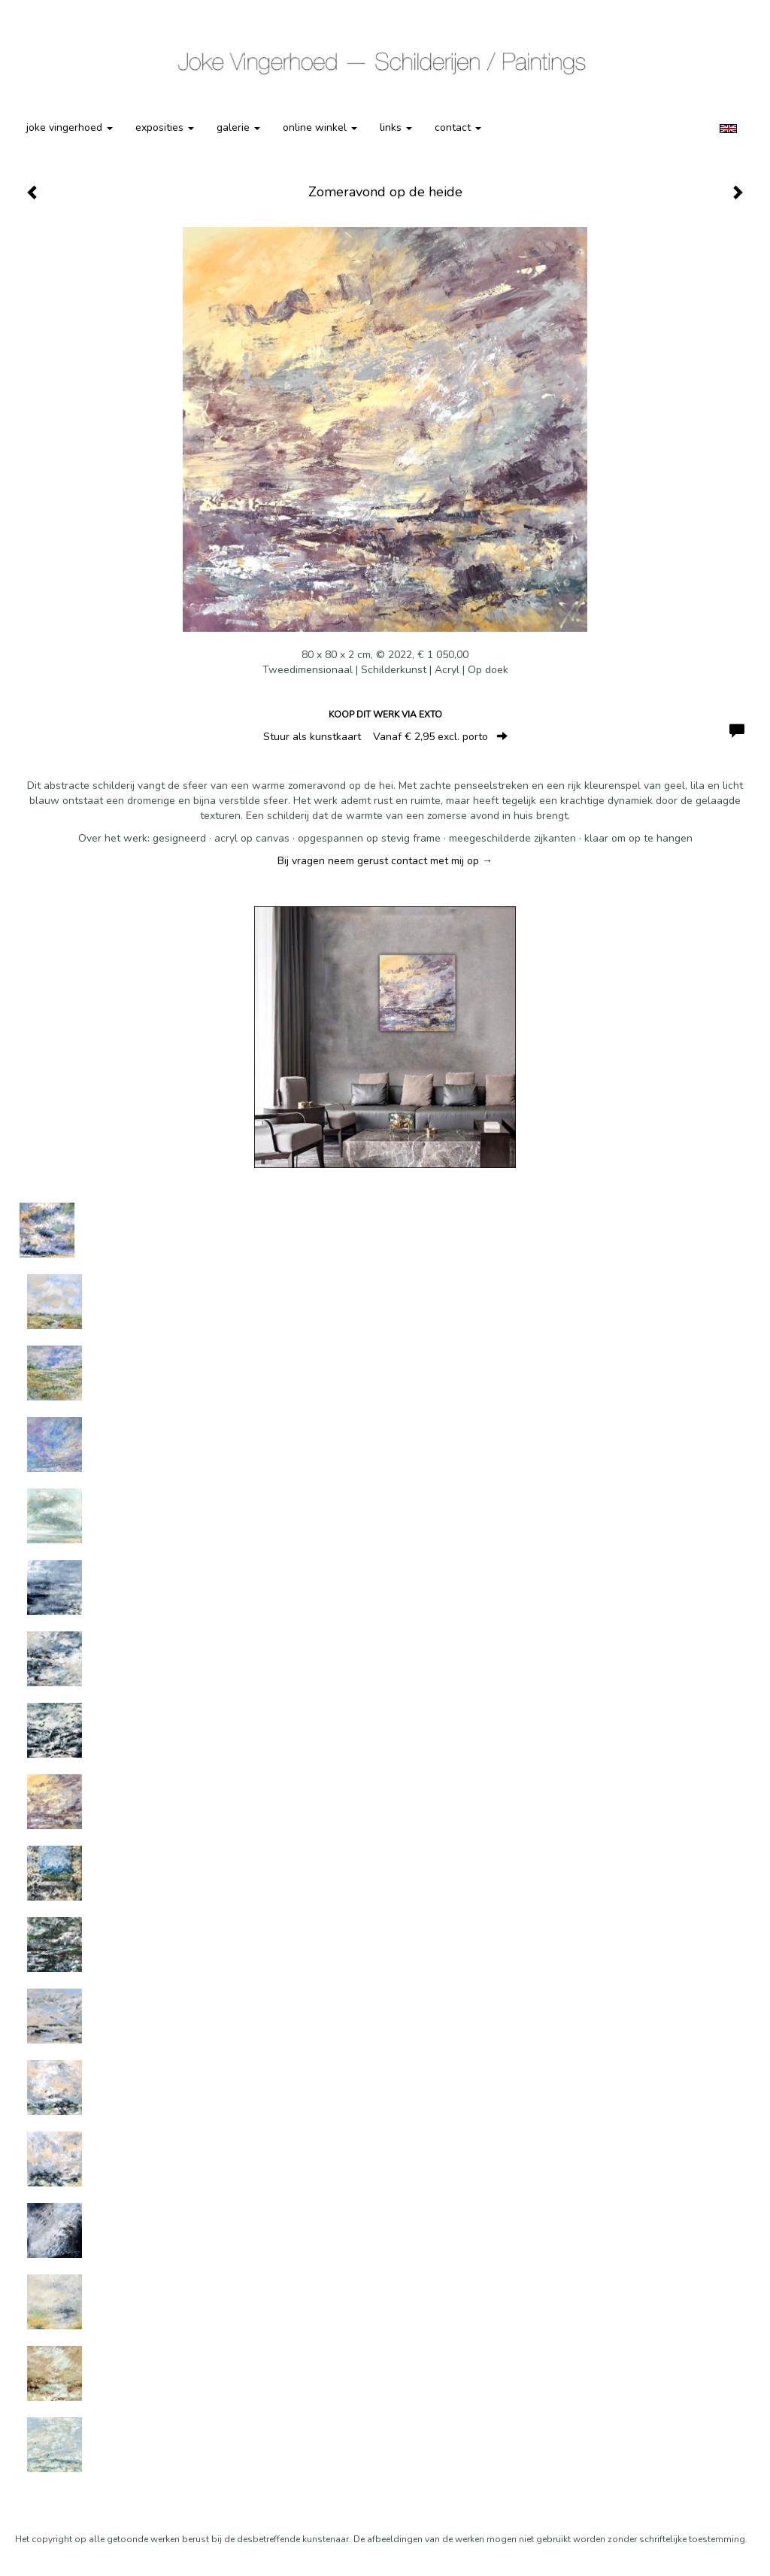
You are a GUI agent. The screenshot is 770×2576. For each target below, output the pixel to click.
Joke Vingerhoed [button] (69, 127)
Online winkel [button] (320, 127)
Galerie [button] (238, 127)
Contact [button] (458, 127)
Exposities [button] (164, 127)
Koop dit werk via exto (385, 714)
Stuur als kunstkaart (385, 737)
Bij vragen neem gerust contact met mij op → (385, 861)
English (728, 128)
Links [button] (396, 127)
